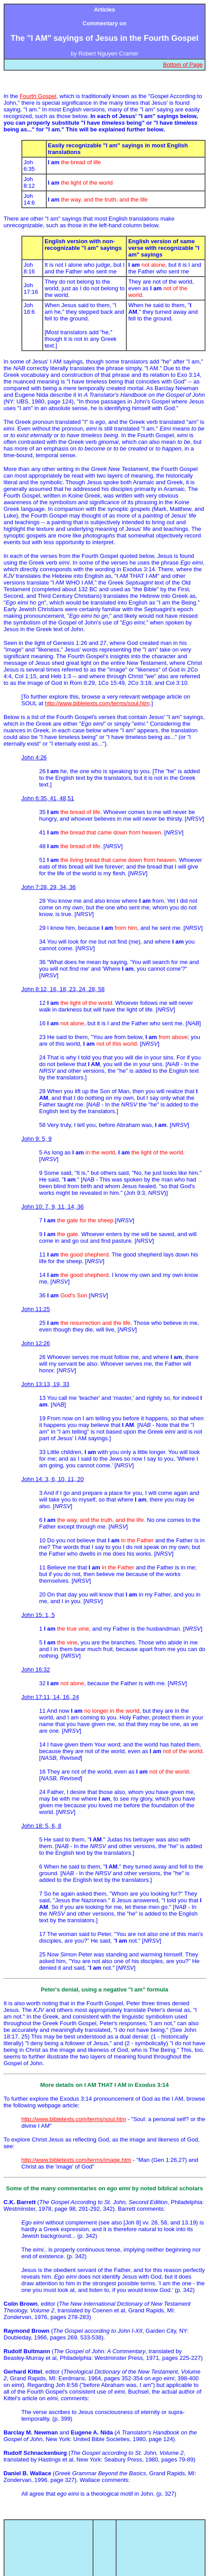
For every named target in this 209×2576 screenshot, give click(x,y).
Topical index (48, 2528)
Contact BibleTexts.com (160, 2545)
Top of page (160, 2528)
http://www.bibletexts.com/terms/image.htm (76, 2160)
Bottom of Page (183, 64)
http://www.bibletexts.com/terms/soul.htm (97, 703)
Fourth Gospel (38, 96)
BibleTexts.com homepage (48, 2545)
